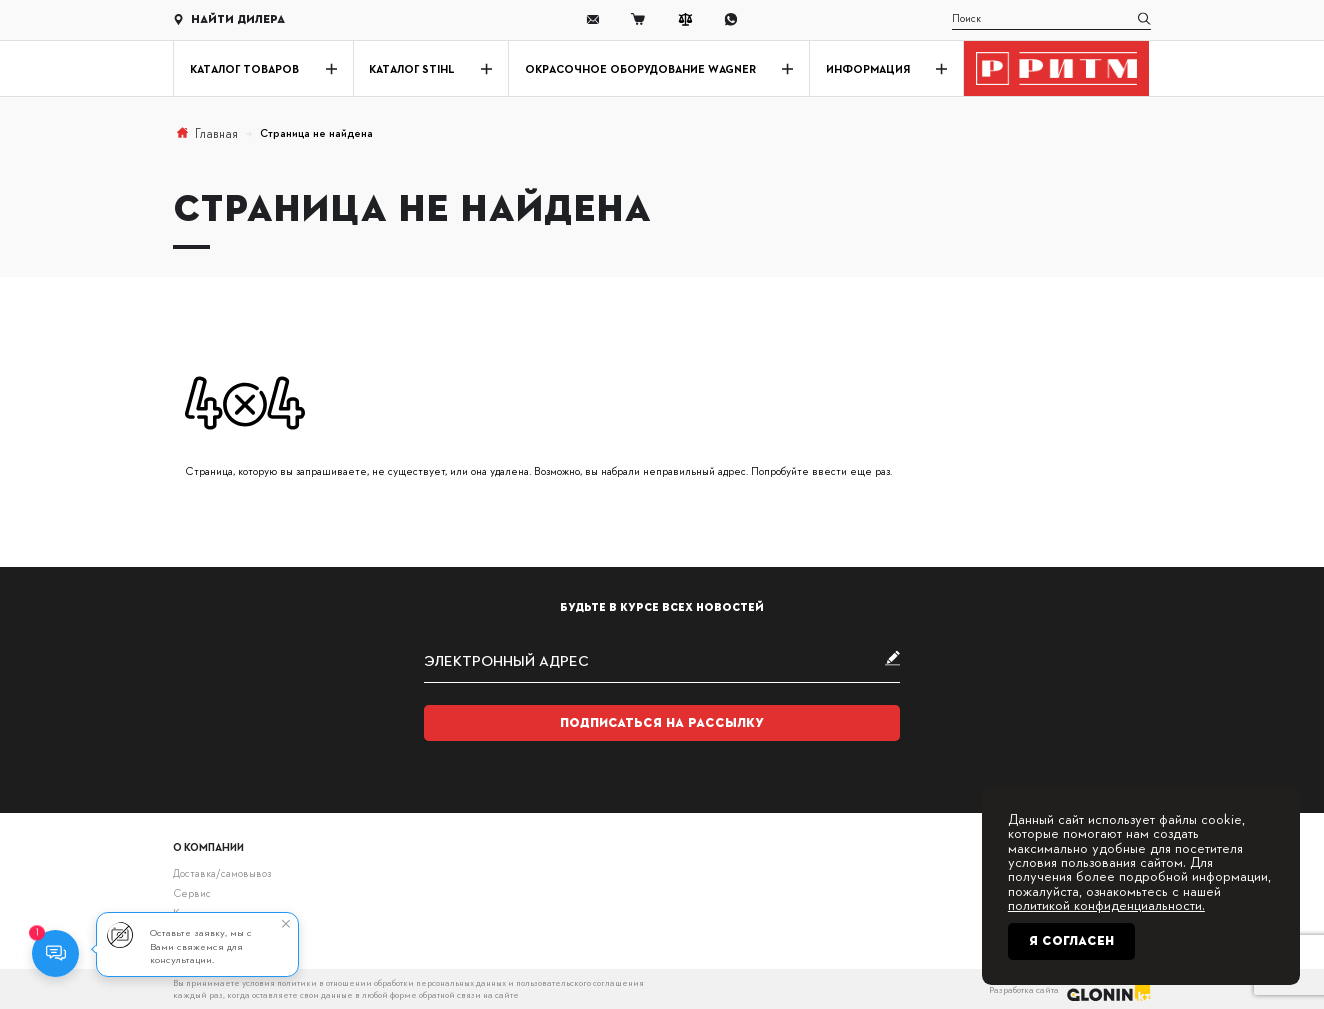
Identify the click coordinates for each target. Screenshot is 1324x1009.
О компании (208, 846)
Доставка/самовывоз (222, 872)
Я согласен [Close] (1071, 941)
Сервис (192, 892)
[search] (1051, 20)
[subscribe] (662, 660)
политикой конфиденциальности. (1106, 904)
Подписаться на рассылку (662, 723)
